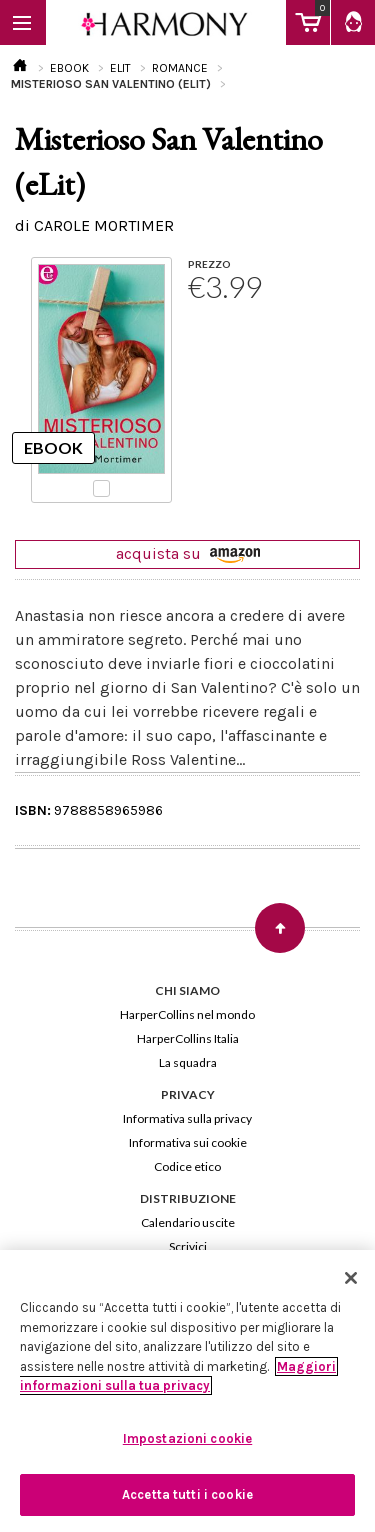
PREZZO (209, 264)
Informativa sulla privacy (187, 1118)
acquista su (188, 553)
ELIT (120, 68)
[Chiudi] (351, 1278)
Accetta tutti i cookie (187, 1494)
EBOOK (69, 68)
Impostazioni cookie (187, 1438)
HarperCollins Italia (188, 1038)
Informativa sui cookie (188, 1142)
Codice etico (187, 1166)
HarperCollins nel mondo (187, 1014)
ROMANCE (180, 68)
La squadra (188, 1062)
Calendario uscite (188, 1222)
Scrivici (188, 1246)
